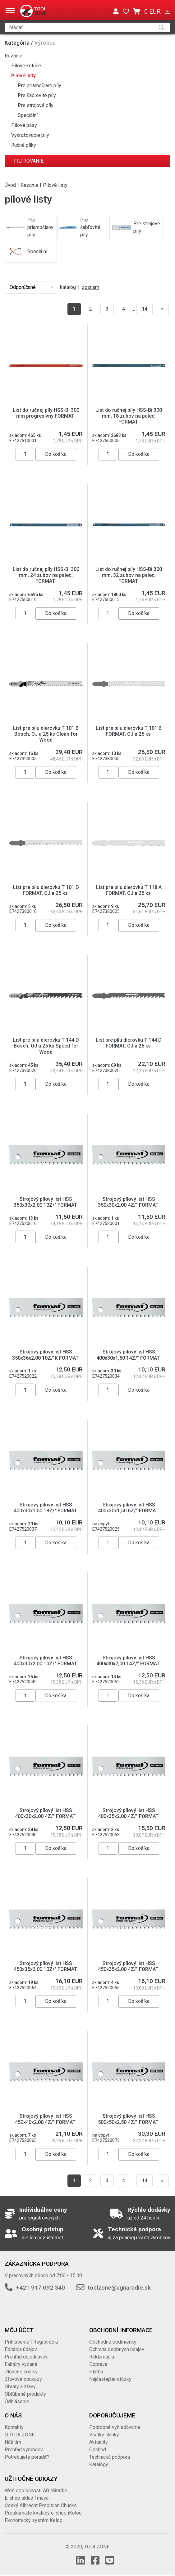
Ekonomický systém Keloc (33, 2520)
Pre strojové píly (35, 105)
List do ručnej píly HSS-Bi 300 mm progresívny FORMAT (46, 413)
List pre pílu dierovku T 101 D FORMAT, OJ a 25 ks (46, 890)
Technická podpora (109, 2457)
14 (144, 309)
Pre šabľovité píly (37, 95)
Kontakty (14, 2427)
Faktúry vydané (21, 2364)
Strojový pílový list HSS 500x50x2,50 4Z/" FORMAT (129, 2119)
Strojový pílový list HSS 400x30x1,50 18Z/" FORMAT (46, 1508)
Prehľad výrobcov (24, 2450)
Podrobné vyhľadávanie (114, 2427)
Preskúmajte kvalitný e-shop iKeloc (43, 2513)
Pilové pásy (24, 125)
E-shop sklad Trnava (26, 2498)
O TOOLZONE (20, 2435)
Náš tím (13, 2442)
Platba (96, 2372)
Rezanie (13, 56)
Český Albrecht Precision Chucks (41, 2505)
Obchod (97, 2450)
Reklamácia (101, 2357)
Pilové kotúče (26, 66)
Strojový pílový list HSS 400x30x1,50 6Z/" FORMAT (129, 1508)
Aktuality (98, 2442)
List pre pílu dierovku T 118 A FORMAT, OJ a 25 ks (129, 890)
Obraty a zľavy (20, 2387)
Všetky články (104, 2435)
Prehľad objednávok (26, 2357)
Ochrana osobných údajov (116, 2349)
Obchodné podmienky (112, 2342)
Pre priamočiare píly (39, 85)
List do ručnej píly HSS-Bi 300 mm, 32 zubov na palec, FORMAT (128, 575)
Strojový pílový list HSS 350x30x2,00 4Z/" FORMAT (129, 1202)
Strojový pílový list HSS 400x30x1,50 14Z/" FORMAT (128, 1355)
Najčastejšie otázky (110, 2379)
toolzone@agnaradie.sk (119, 2287)
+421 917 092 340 (40, 2287)
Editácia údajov (21, 2349)
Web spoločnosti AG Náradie (36, 2490)
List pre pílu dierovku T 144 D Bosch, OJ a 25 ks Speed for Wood (46, 1046)
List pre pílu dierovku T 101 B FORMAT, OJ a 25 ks (129, 731)
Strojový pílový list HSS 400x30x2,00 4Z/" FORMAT (46, 1813)
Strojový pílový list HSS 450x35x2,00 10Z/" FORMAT (46, 1966)
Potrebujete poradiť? (27, 2457)
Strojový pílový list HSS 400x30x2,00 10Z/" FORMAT (46, 1661)
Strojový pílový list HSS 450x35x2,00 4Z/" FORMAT (129, 1966)
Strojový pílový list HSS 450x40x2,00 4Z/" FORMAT (46, 2119)
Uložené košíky (21, 2372)
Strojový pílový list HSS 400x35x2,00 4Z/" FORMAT (129, 1813)
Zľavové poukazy (23, 2379)
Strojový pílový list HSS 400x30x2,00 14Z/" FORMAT (128, 1661)
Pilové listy (23, 76)
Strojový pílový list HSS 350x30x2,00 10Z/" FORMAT (46, 1202)
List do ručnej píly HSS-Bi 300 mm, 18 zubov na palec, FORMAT (128, 416)
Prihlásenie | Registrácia (31, 2342)
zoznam (90, 287)
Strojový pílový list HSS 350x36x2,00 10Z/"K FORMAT (46, 1355)
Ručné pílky (23, 145)
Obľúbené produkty (25, 2394)
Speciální (28, 115)
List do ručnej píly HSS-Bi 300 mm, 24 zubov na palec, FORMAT (46, 575)
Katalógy (98, 2464)
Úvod (10, 185)
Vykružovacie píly (30, 135)
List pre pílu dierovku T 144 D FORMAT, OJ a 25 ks (129, 1043)
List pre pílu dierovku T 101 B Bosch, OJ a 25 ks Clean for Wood (46, 734)
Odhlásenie (17, 2401)
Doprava (98, 2364)
